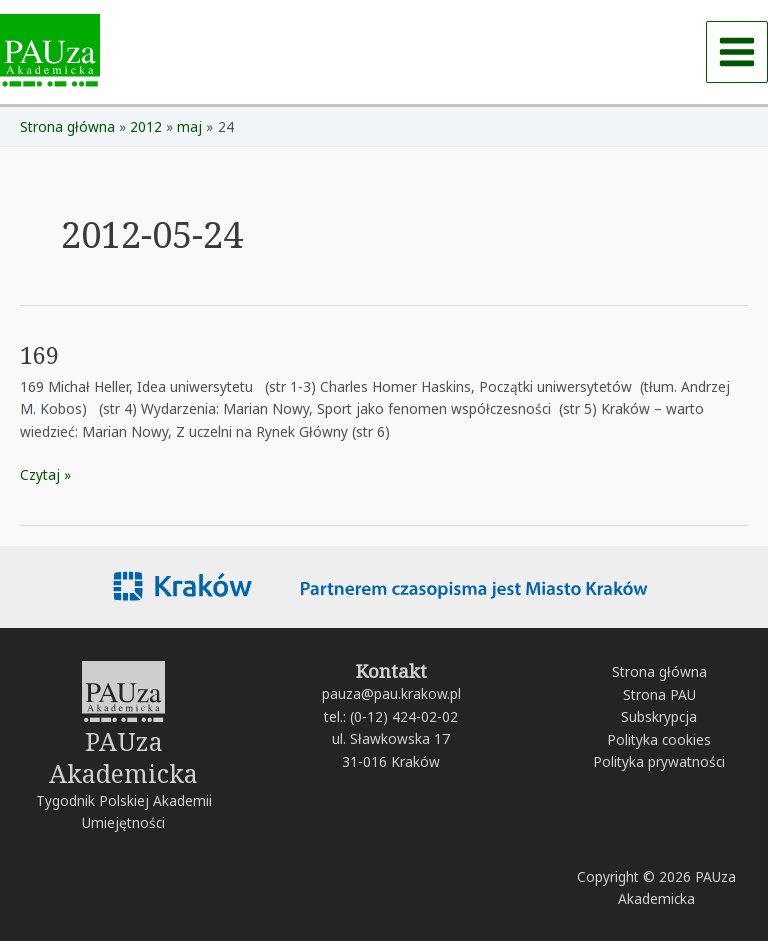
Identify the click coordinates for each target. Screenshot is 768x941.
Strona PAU (659, 694)
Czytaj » (45, 474)
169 (39, 355)
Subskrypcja (659, 716)
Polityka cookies (659, 739)
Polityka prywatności (659, 761)
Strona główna (659, 671)
